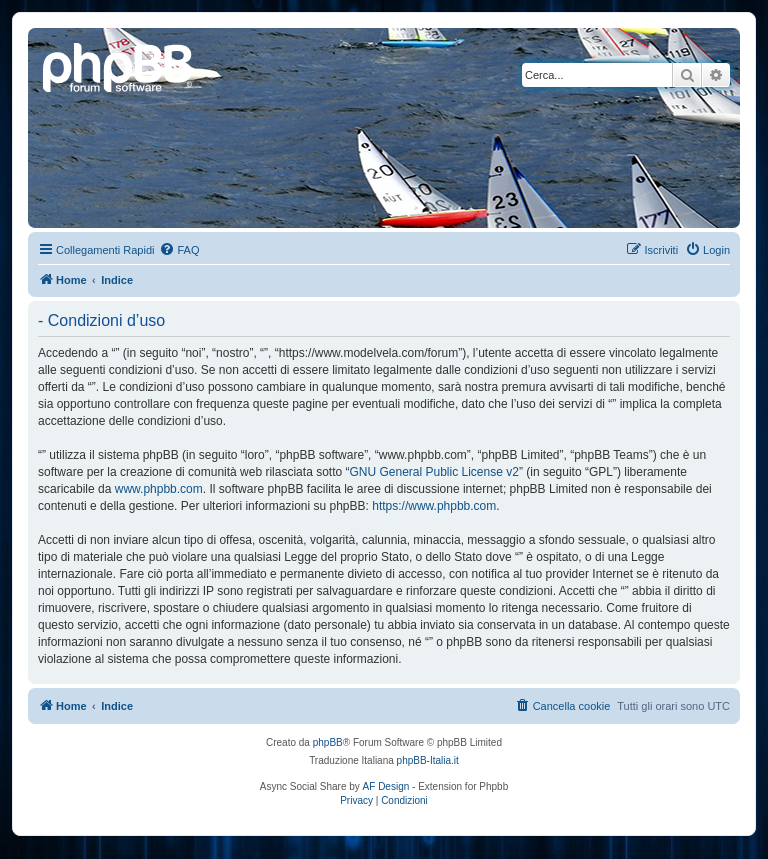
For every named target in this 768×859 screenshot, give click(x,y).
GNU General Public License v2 (433, 472)
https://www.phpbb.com (434, 506)
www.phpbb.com (159, 489)
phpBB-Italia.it (428, 760)
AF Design (386, 786)
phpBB (328, 742)
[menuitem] (179, 250)
